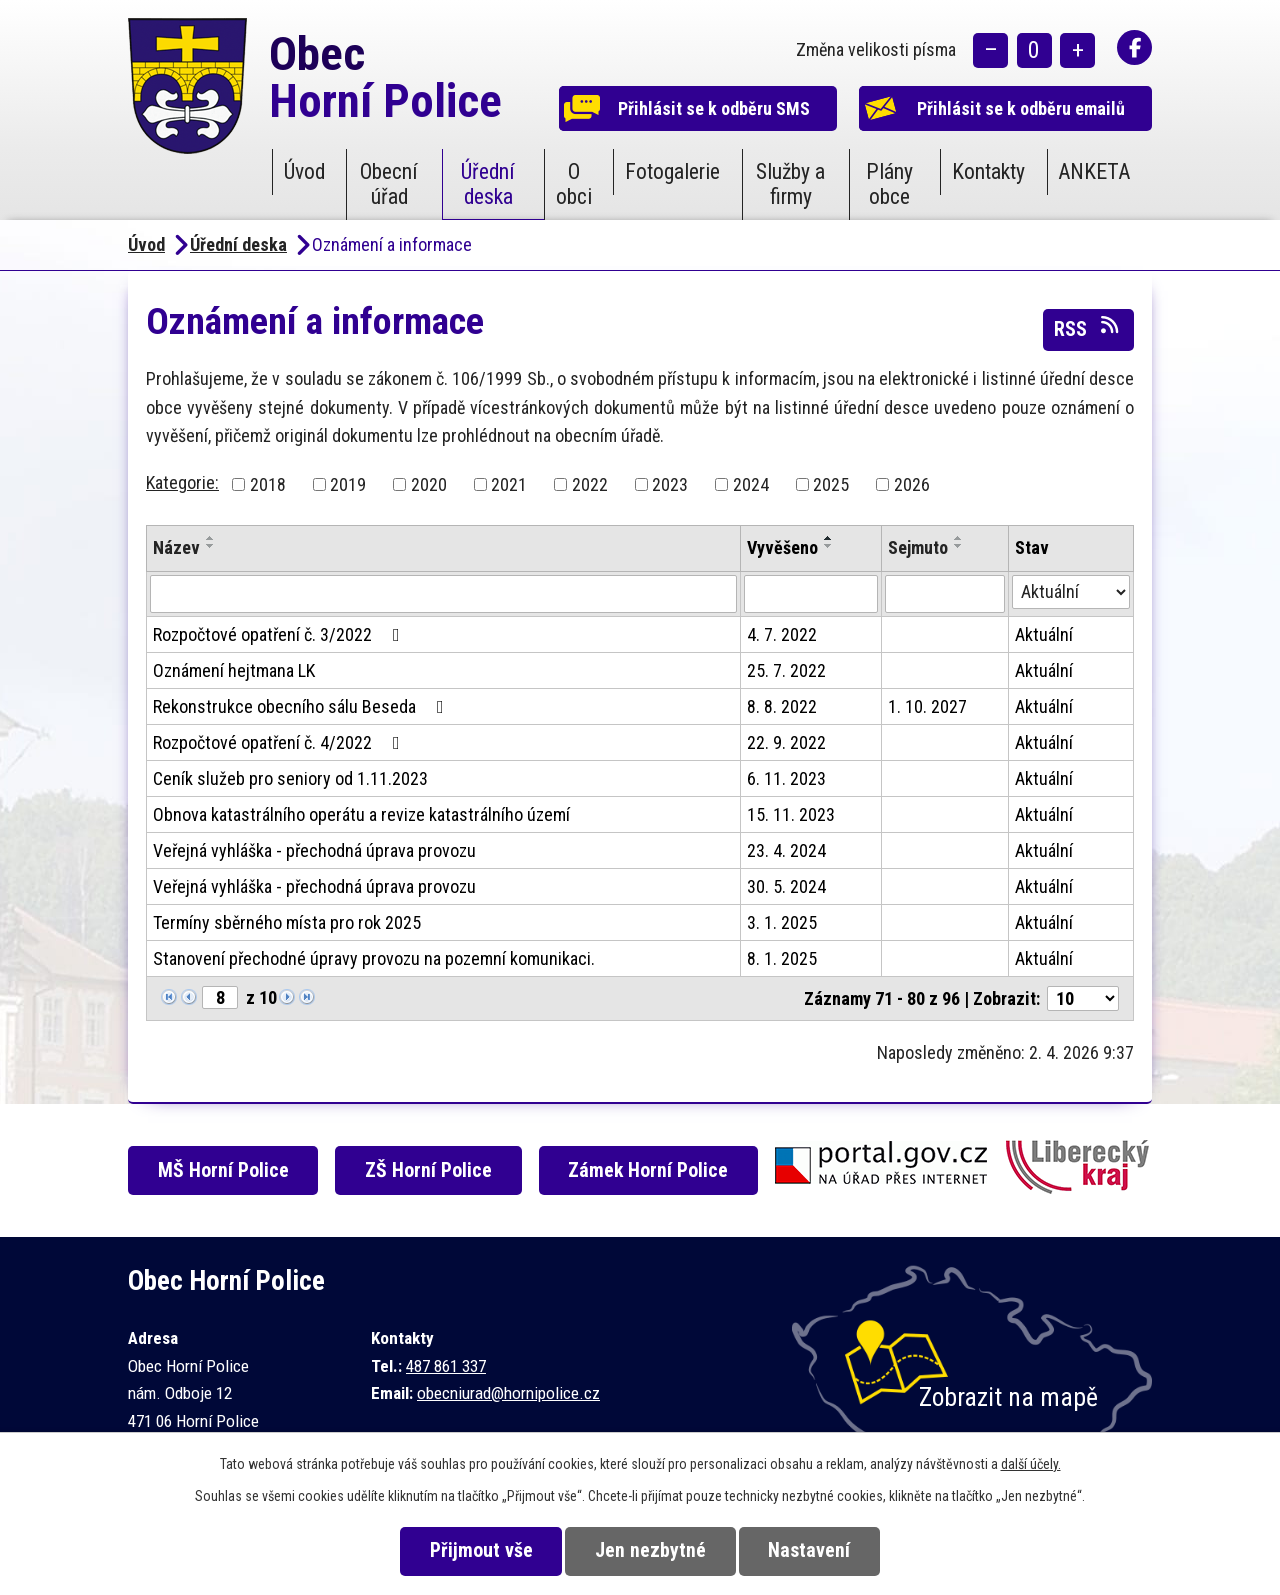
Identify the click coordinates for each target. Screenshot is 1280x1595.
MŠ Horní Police (223, 1170)
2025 (831, 484)
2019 (348, 484)
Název (176, 547)
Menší (990, 50)
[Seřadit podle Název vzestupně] (211, 538)
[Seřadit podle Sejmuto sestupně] (959, 546)
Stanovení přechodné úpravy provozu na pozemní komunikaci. (374, 958)
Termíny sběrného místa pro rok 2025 (287, 922)
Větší (1077, 50)
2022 (590, 484)
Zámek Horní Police (648, 1170)
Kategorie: (182, 482)
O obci (574, 184)
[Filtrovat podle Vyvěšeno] (811, 594)
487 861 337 (446, 1366)
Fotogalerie (672, 171)
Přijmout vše (481, 1550)
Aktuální (1044, 634)
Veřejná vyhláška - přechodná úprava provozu (314, 850)
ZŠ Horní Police (428, 1170)
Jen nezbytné (650, 1550)
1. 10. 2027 (927, 706)
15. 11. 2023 (791, 814)
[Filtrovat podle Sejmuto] (945, 594)
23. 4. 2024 (786, 850)
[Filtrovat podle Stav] (1071, 592)
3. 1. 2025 (782, 922)
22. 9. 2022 (786, 742)
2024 (751, 484)
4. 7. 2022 (782, 634)
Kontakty (988, 171)
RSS (1088, 328)
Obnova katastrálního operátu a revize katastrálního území (361, 814)
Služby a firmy (790, 184)
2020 (429, 484)
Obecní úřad (389, 184)
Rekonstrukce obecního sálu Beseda (302, 706)
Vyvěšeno (782, 547)
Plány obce (889, 184)
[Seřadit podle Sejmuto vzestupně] (959, 538)
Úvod (304, 171)
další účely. (1031, 1464)
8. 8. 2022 (782, 706)
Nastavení (809, 1550)
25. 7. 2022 (786, 670)
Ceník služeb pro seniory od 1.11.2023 (290, 778)
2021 (509, 484)
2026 (912, 484)
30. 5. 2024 (786, 886)
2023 (670, 484)
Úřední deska (488, 184)
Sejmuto (918, 547)
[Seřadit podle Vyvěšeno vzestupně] (829, 538)
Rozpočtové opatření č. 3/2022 (280, 634)
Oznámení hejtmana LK (234, 670)
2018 (268, 484)
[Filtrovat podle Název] (443, 594)
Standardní (1034, 50)
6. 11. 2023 (786, 778)
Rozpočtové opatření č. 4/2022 (280, 742)
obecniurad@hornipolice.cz (508, 1393)
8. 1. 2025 (782, 958)
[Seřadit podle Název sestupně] (211, 546)
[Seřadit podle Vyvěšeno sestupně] (829, 546)
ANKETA (1094, 171)
